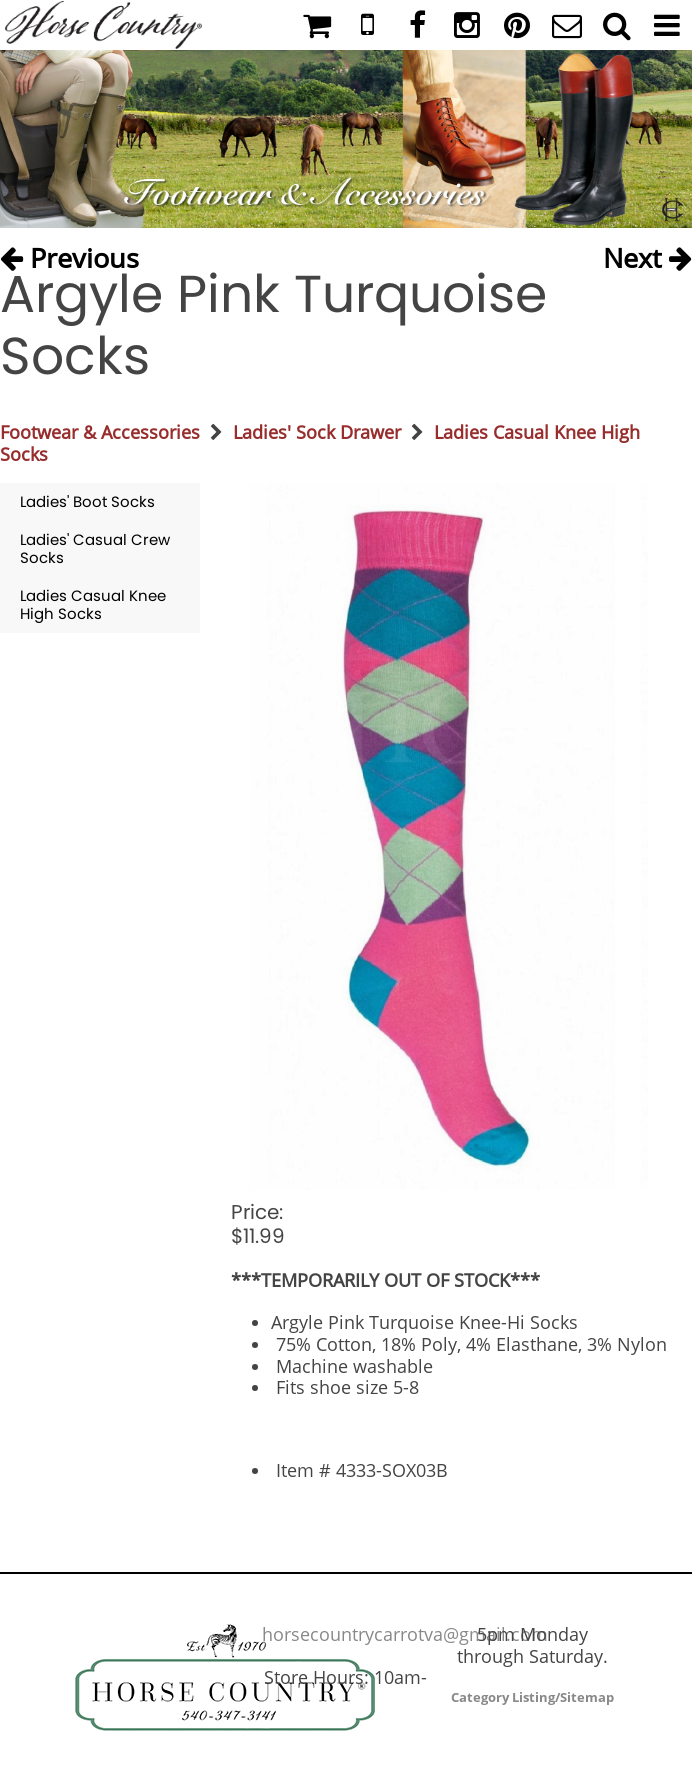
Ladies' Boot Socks (87, 501)
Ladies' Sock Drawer (317, 432)
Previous (69, 252)
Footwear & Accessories (100, 432)
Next (647, 252)
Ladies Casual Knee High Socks (93, 604)
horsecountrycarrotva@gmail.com (405, 1634)
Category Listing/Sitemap (532, 1697)
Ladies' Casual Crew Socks (95, 548)
